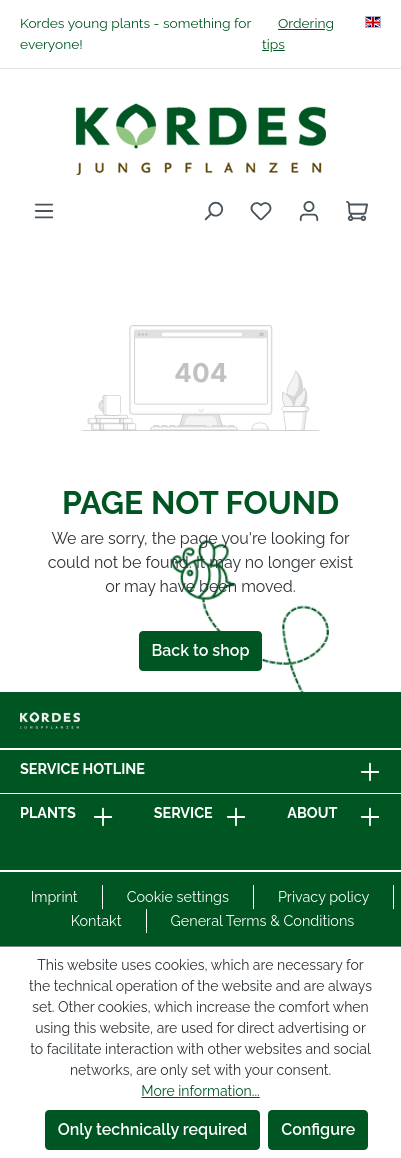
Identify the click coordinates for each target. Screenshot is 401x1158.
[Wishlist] (261, 211)
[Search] (213, 211)
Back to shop (201, 650)
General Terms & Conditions (263, 920)
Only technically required (153, 1129)
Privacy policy (323, 896)
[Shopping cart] (357, 211)
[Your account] (309, 211)
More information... (200, 1091)
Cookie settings (178, 896)
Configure (318, 1129)
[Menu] (44, 211)
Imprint (54, 896)
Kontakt (96, 920)
